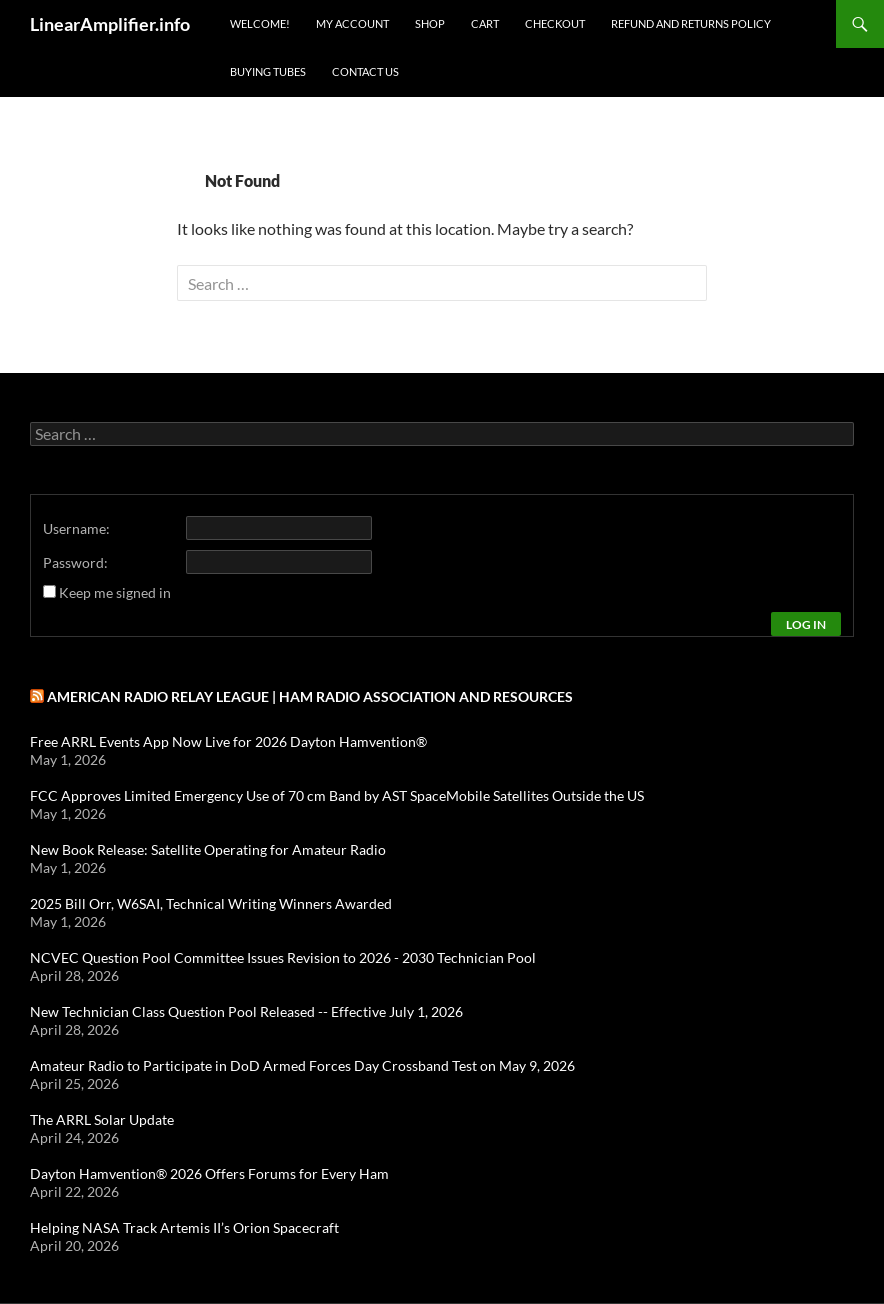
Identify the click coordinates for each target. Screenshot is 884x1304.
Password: (75, 562)
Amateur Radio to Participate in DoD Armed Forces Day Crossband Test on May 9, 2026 (302, 1065)
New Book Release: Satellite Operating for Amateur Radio (208, 849)
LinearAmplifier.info (110, 24)
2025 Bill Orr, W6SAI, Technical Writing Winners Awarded (211, 903)
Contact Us (365, 71)
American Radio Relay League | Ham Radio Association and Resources (310, 696)
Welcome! (260, 23)
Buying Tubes (268, 71)
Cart (485, 23)
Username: (76, 528)
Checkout (555, 23)
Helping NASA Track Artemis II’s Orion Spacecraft (184, 1227)
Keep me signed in (115, 592)
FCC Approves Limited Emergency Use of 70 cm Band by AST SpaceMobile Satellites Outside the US (337, 795)
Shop (430, 23)
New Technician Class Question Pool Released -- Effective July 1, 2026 (246, 1011)
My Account (352, 23)
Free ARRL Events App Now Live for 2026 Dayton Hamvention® (228, 741)
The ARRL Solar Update (102, 1119)
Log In (806, 624)
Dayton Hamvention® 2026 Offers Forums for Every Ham (209, 1173)
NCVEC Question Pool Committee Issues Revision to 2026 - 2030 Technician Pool (283, 957)
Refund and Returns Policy (691, 23)
